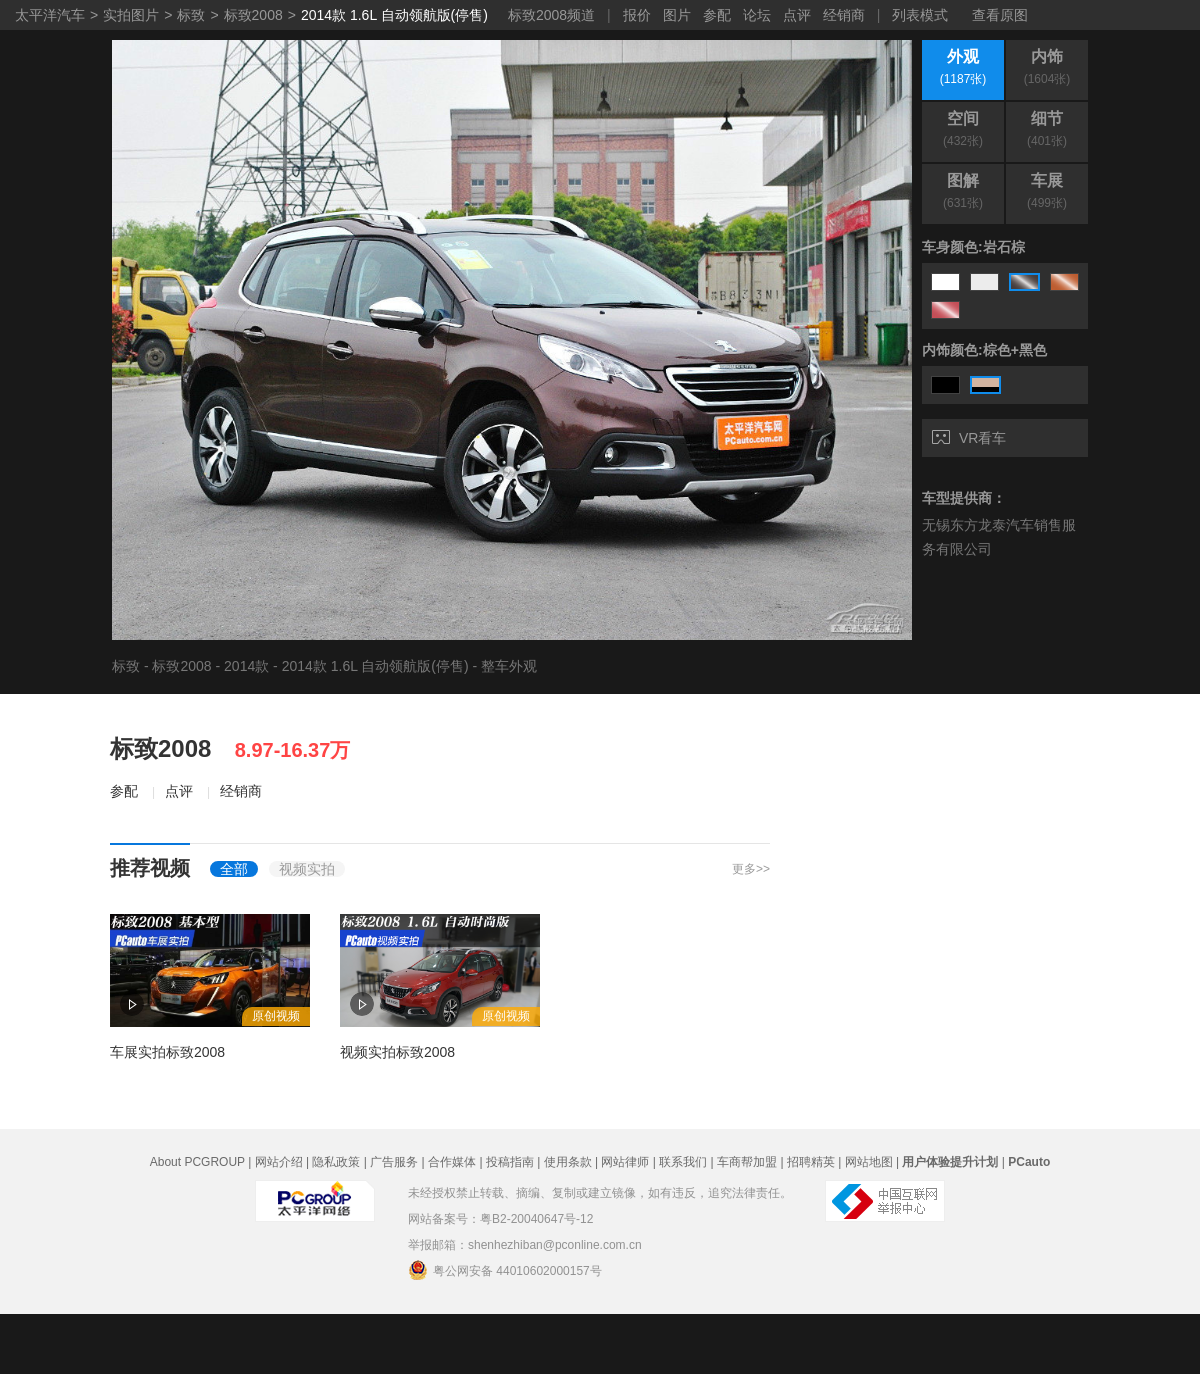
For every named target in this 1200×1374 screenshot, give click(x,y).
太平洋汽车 (50, 15)
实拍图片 (131, 15)
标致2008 (253, 15)
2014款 (246, 666)
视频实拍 (307, 869)
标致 (191, 15)
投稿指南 (510, 1162)
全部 (234, 869)
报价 (637, 15)
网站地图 (869, 1162)
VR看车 (969, 438)
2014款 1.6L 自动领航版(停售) (394, 15)
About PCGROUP (197, 1162)
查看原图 (1000, 15)
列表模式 (920, 15)
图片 (677, 15)
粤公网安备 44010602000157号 (505, 1270)
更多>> (751, 869)
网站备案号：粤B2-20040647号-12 (500, 1219)
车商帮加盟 (747, 1162)
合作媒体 (452, 1162)
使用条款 (568, 1162)
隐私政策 (336, 1162)
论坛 (757, 15)
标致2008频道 (551, 15)
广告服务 (394, 1162)
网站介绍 (279, 1162)
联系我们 (683, 1162)
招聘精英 (811, 1162)
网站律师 (625, 1162)
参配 (717, 15)
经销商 (844, 15)
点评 (797, 15)
